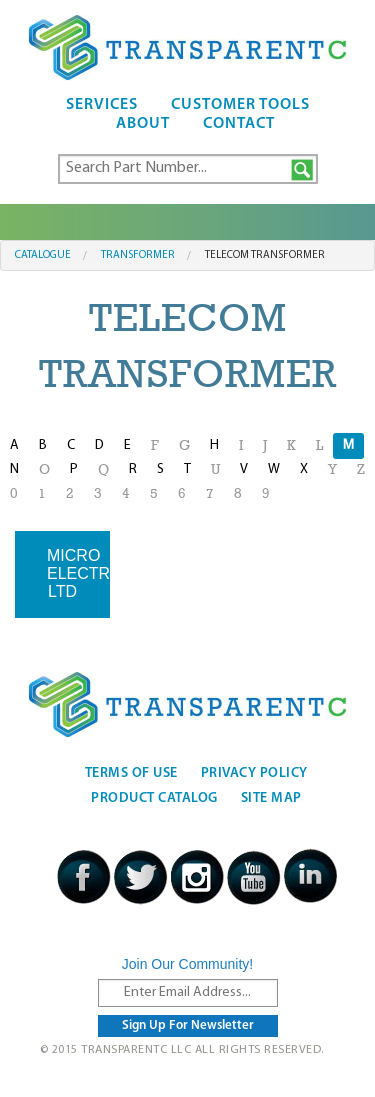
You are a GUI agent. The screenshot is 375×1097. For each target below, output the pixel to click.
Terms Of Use (131, 773)
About (143, 124)
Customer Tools (240, 105)
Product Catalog (154, 798)
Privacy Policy (254, 773)
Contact (239, 124)
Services (102, 105)
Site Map (271, 798)
